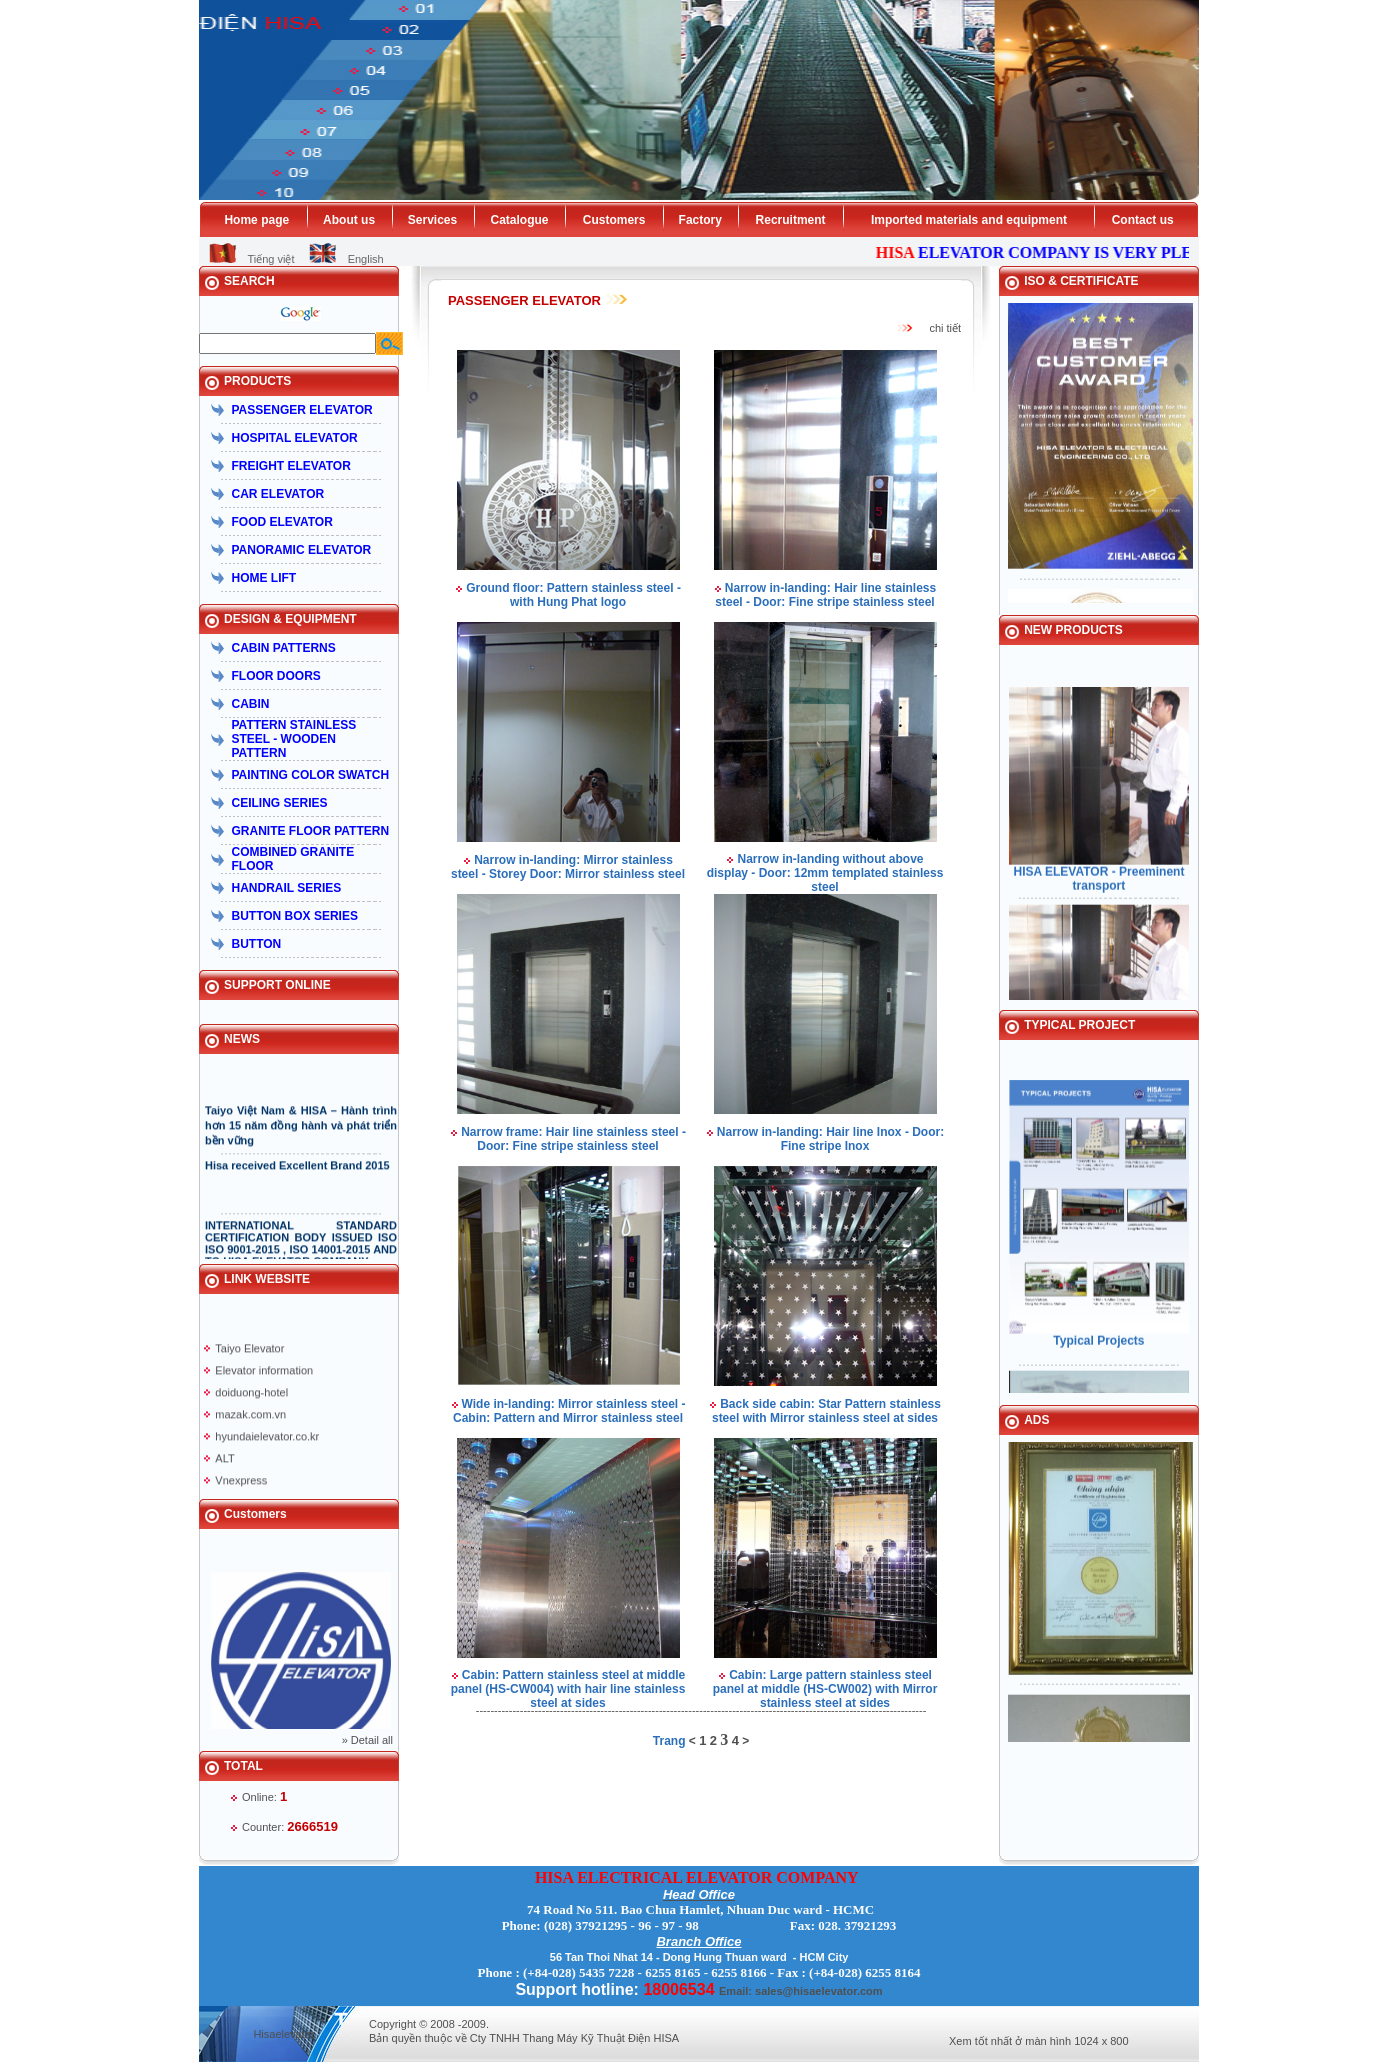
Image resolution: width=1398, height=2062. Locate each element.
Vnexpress (241, 1488)
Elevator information (264, 1378)
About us (349, 220)
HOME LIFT (264, 578)
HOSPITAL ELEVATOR (295, 438)
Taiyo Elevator (249, 1356)
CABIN (251, 704)
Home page (256, 220)
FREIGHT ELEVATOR (291, 466)
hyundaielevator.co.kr (267, 1444)
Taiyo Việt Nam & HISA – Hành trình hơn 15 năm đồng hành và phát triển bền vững (301, 1133)
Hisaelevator (283, 2034)
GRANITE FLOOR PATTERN (311, 831)
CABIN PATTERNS (284, 648)
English (366, 259)
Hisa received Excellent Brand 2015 (297, 1173)
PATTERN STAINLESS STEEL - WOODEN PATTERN (294, 739)
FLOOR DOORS (276, 676)
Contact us (1143, 220)
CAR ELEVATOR (278, 494)
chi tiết (945, 328)
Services (432, 220)
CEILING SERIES (280, 803)
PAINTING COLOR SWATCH (311, 775)
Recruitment (791, 220)
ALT (224, 1466)
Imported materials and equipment (969, 220)
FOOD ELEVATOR (282, 522)
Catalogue (519, 220)
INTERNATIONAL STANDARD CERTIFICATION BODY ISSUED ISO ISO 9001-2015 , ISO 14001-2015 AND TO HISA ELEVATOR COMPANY (301, 1251)
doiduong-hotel (251, 1400)
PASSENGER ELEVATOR (302, 410)
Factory (700, 220)
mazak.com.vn (250, 1422)
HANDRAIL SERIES (287, 888)
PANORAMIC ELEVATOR (302, 550)
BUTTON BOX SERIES (295, 916)
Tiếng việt (270, 259)
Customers (614, 220)
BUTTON (257, 944)
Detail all (372, 1740)
